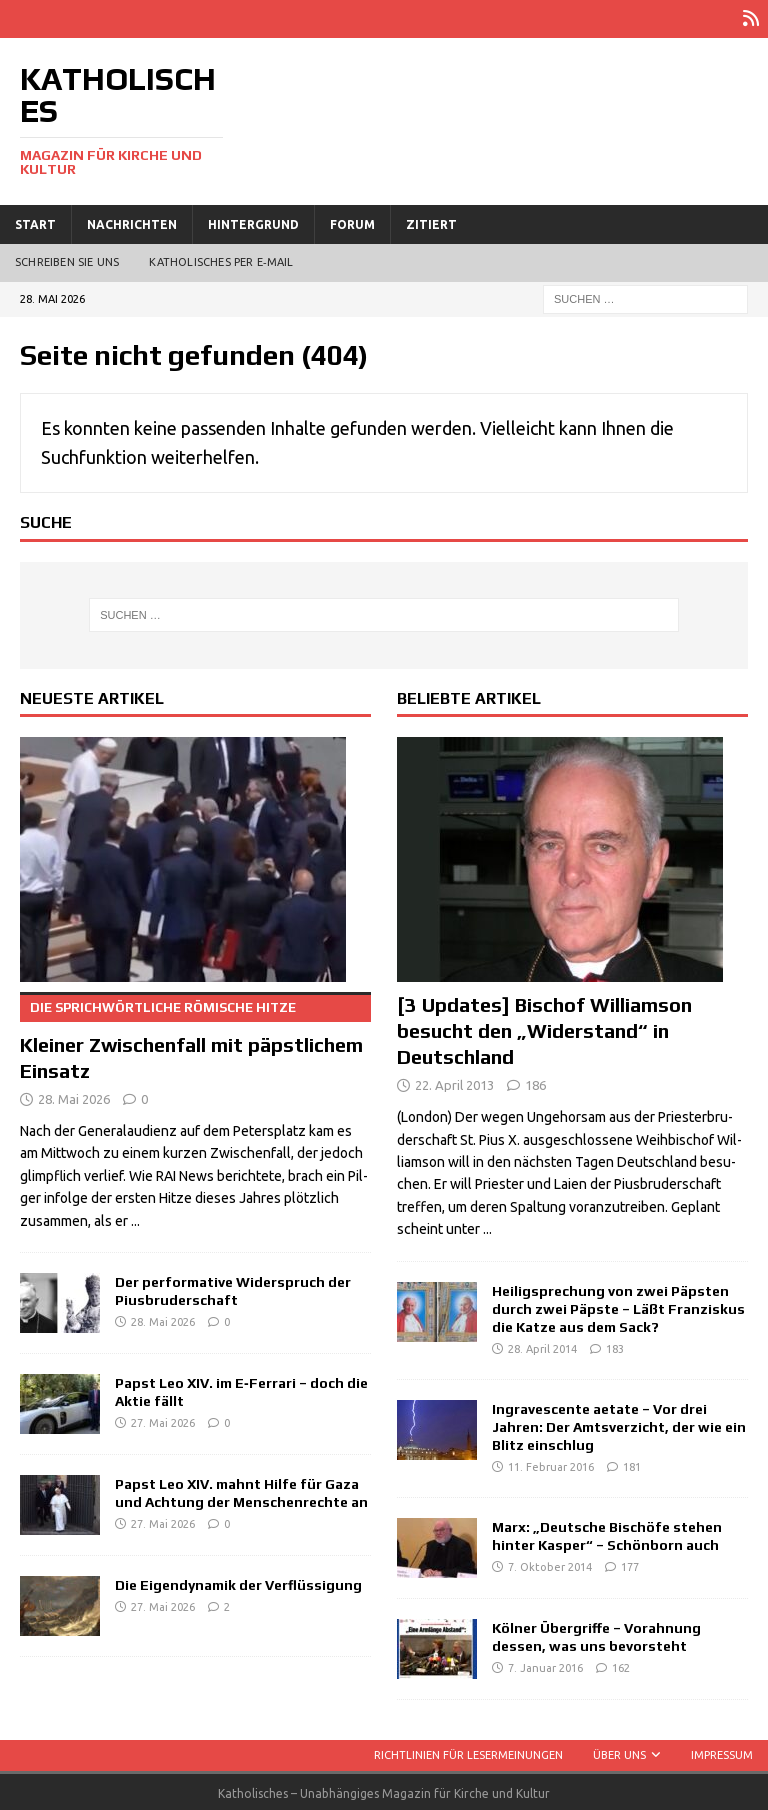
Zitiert (431, 221)
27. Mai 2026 (163, 1421)
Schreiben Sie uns (67, 260)
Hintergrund (253, 221)
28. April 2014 (542, 1346)
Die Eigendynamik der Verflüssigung (238, 1582)
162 (621, 1665)
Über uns (619, 1752)
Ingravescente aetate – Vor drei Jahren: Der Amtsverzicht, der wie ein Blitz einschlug (619, 1424)
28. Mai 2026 (74, 1096)
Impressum (722, 1752)
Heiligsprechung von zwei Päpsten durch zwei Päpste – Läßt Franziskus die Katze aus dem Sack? (618, 1306)
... (135, 1218)
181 (632, 1464)
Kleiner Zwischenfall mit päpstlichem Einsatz (195, 1035)
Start (35, 221)
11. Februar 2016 (551, 1464)
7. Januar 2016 (545, 1665)
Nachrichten (132, 221)
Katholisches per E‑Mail (221, 260)
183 (615, 1346)
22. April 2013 (454, 1083)
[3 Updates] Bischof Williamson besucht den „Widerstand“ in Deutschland (544, 1028)
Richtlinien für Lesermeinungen (468, 1752)
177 (630, 1564)
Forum (352, 221)
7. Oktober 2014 (550, 1564)
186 (535, 1083)
